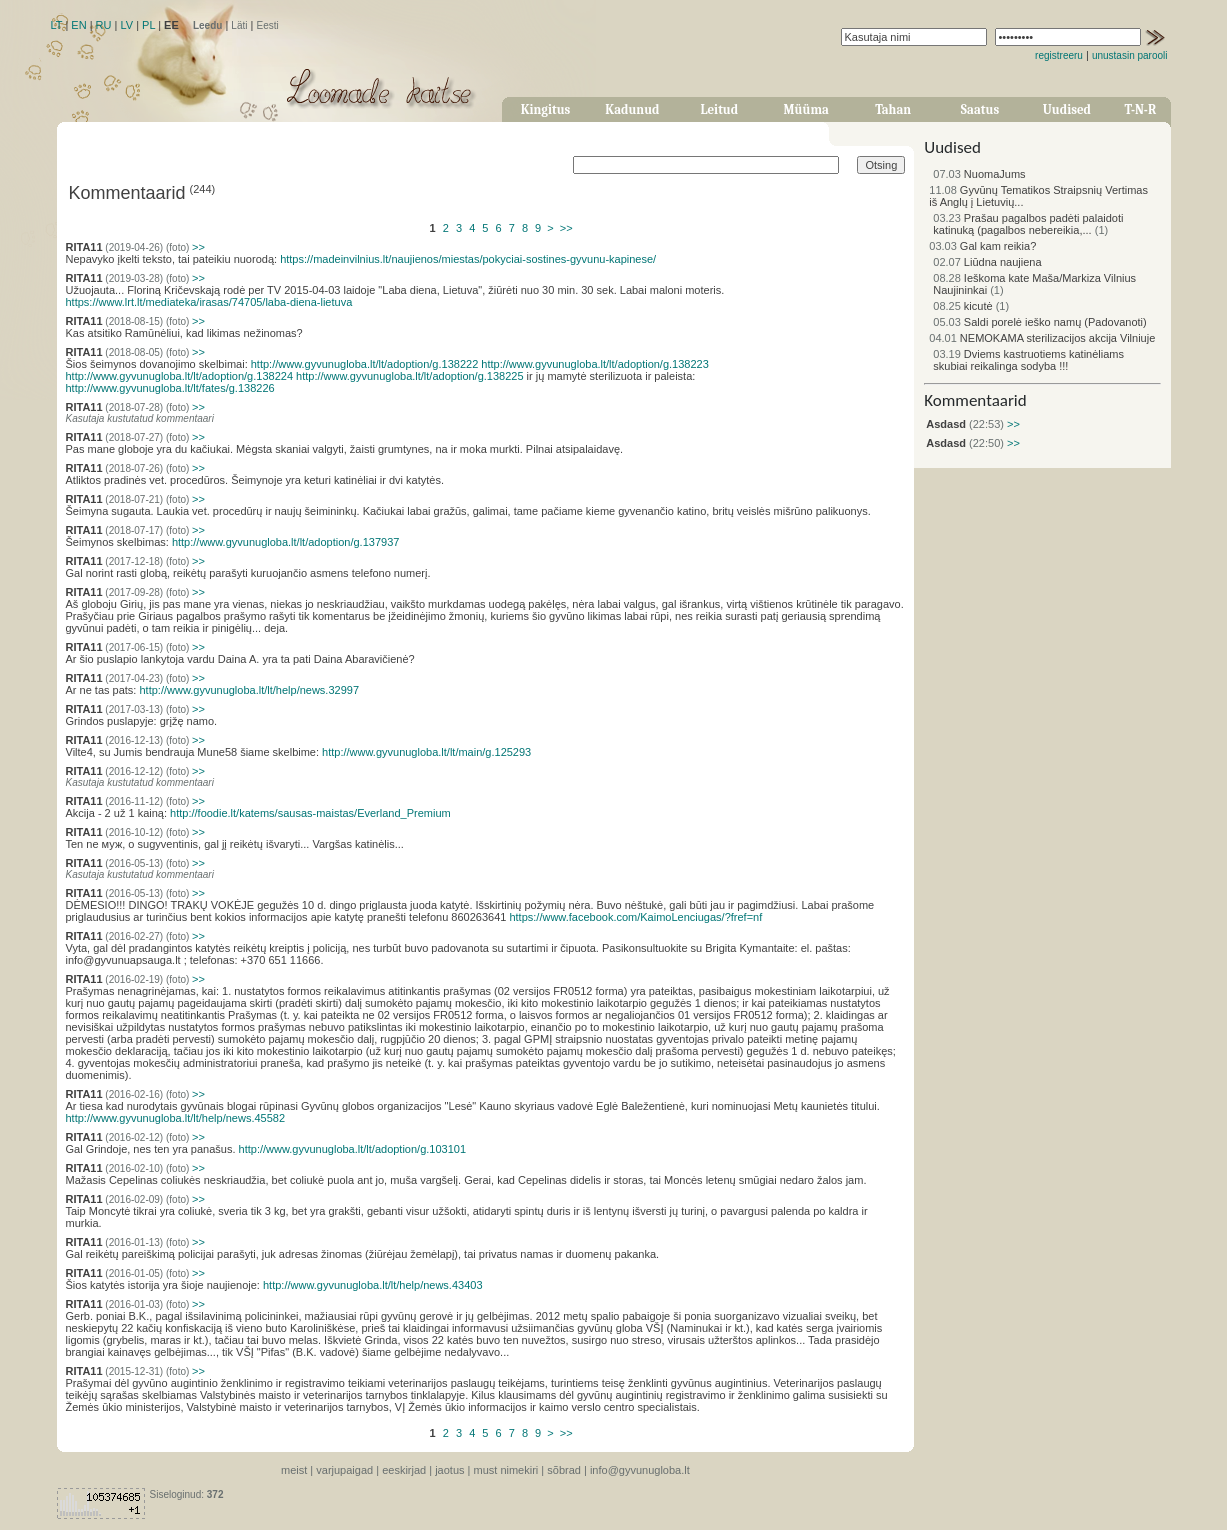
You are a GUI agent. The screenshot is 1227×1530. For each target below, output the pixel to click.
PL (148, 25)
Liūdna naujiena (987, 262)
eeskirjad (404, 1470)
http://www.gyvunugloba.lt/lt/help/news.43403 (373, 1285)
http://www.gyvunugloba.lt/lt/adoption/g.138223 (595, 364)
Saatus (980, 109)
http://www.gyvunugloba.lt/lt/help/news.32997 (249, 690)
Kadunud (632, 109)
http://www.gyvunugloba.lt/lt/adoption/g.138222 (365, 364)
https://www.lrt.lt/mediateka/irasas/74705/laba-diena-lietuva (209, 302)
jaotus (449, 1470)
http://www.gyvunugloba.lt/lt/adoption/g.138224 (180, 376)
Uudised (1067, 109)
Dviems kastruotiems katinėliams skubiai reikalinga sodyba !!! (1028, 360)
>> (566, 228)
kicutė (962, 306)
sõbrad (564, 1470)
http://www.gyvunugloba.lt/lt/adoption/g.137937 (286, 542)
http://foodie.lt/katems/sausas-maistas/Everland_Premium (310, 813)
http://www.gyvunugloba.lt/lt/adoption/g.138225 (410, 376)
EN (78, 25)
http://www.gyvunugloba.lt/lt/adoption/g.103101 (353, 1149)
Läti (239, 25)
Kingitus (546, 109)
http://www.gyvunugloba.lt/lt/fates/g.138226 (170, 388)
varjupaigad (344, 1470)
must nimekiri (506, 1470)
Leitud (719, 109)
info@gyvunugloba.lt (640, 1470)
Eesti (267, 25)
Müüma (806, 109)
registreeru (1059, 55)
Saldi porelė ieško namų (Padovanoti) (1039, 322)
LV (126, 25)
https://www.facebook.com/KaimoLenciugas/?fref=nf (635, 917)
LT (57, 25)
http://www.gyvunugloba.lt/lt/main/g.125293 (426, 752)
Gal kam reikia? (982, 246)
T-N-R (1141, 109)
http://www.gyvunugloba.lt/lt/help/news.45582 (176, 1118)
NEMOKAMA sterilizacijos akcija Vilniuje (1042, 338)
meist (294, 1470)
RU (104, 25)
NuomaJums (979, 174)
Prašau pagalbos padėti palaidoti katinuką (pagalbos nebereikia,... (1028, 224)
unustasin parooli (1130, 55)
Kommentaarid (975, 400)
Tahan (893, 109)
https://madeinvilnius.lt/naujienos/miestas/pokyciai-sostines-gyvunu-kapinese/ (468, 259)
